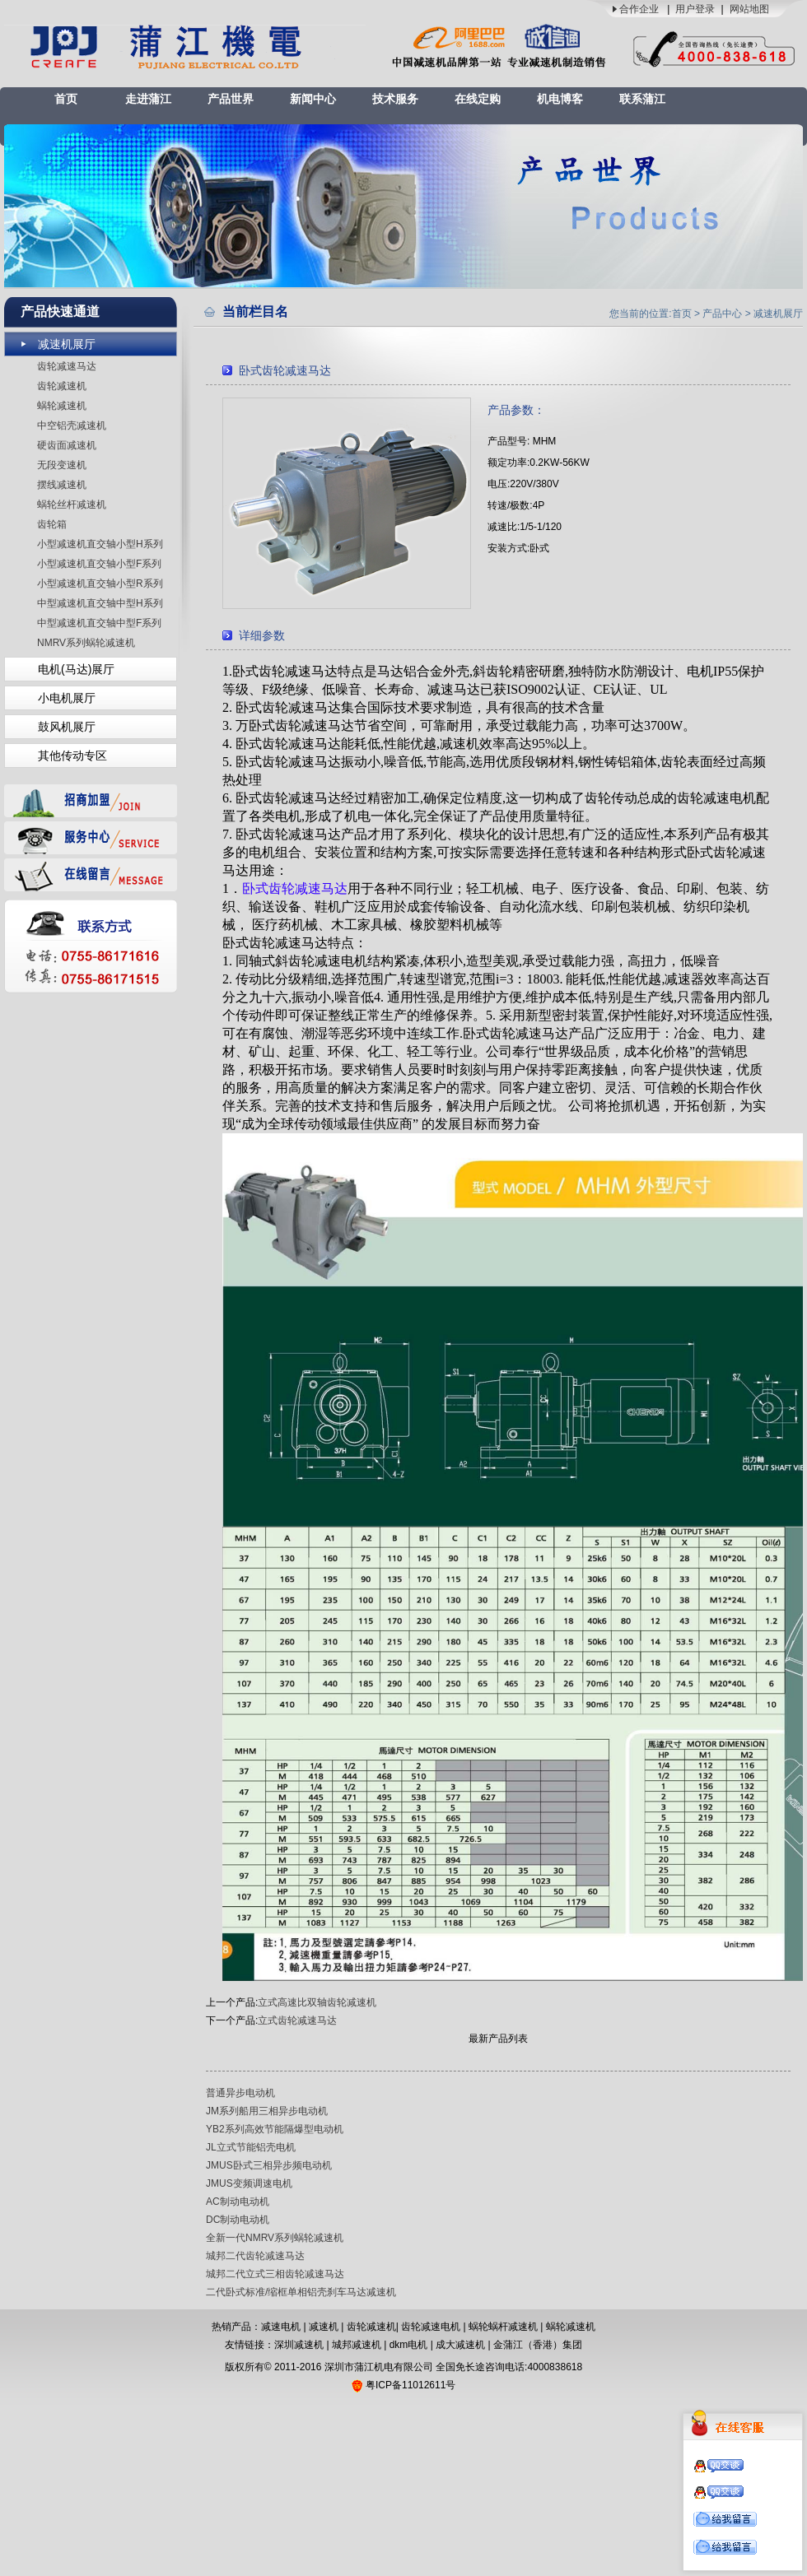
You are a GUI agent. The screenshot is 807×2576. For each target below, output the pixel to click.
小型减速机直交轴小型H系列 (100, 544)
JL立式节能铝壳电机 (251, 2147)
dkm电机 (409, 2344)
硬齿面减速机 (66, 445)
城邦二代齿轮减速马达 (255, 2256)
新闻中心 (313, 98)
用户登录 (695, 9)
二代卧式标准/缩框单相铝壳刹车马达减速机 (301, 2292)
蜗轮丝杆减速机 (71, 504)
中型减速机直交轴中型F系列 (99, 623)
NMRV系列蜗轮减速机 (86, 643)
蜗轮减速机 (61, 406)
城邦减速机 (356, 2344)
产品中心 (722, 313)
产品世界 (231, 98)
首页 (65, 98)
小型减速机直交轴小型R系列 (100, 583)
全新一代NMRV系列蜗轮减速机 (274, 2238)
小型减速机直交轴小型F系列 (99, 564)
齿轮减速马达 (66, 366)
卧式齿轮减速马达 (295, 888)
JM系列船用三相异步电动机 (267, 2111)
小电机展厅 (67, 697)
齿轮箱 (52, 524)
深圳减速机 (299, 2344)
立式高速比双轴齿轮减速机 (317, 2002)
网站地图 (749, 9)
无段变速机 (61, 465)
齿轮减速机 (61, 386)
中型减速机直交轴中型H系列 (100, 603)
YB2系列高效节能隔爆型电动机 (274, 2129)
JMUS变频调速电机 (249, 2183)
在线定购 (478, 98)
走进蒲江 (148, 98)
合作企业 (639, 9)
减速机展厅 (67, 344)
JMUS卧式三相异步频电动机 (269, 2165)
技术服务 (395, 98)
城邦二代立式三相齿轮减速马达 (275, 2274)
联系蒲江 (642, 98)
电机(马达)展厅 (76, 669)
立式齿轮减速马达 (297, 2020)
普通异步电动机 (240, 2093)
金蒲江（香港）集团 (537, 2344)
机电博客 (560, 98)
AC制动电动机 (237, 2201)
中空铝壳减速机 (71, 425)
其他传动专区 (72, 755)
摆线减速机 (61, 485)
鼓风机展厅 (67, 726)
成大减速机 (460, 2344)
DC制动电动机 (237, 2219)
